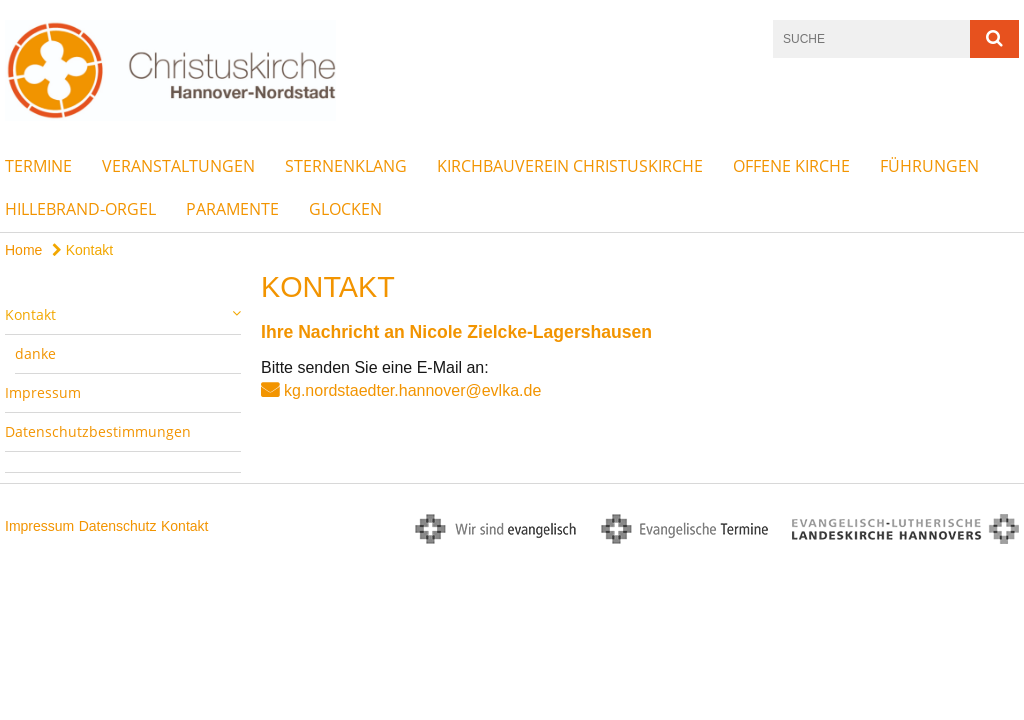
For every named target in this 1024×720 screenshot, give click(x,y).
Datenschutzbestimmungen (98, 431)
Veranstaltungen (178, 166)
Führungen (929, 166)
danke (35, 353)
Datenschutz (118, 526)
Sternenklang (346, 166)
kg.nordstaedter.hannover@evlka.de (412, 390)
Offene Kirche (791, 166)
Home (23, 250)
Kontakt (82, 250)
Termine (38, 166)
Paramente (232, 209)
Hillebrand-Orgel (80, 209)
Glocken (345, 209)
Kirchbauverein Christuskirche (570, 166)
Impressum (43, 392)
